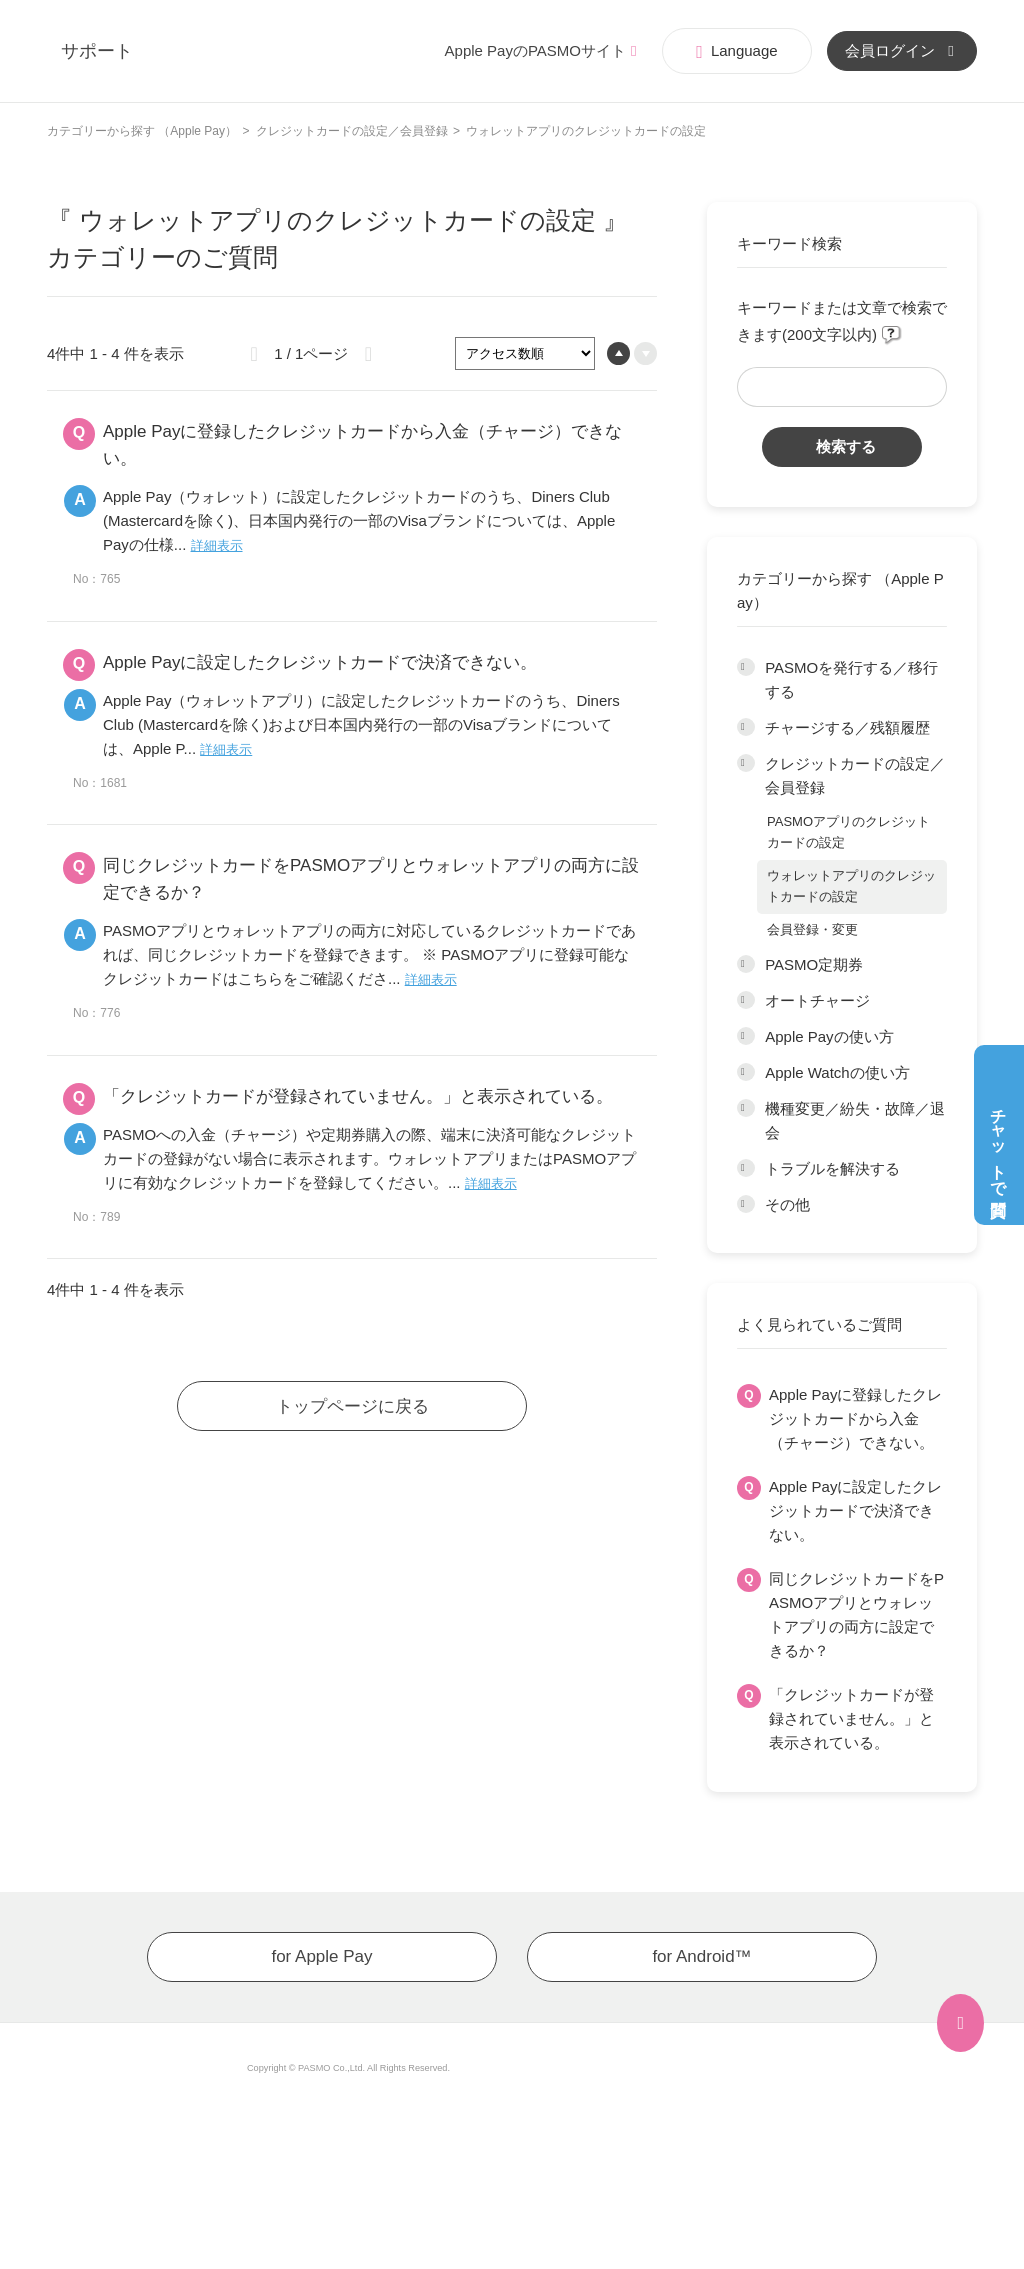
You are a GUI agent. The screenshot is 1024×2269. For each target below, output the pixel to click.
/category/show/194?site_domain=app (746, 668)
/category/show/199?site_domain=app (746, 1037)
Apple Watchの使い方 (837, 1072)
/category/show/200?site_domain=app (746, 1073)
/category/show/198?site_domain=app (746, 1001)
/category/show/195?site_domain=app (746, 728)
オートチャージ (817, 1000)
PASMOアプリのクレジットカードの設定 (848, 832)
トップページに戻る (352, 1406)
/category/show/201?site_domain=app (746, 1109)
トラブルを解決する (832, 1168)
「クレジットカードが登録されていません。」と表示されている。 (851, 1718)
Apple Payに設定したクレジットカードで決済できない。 (855, 1510)
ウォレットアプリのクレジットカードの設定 (851, 886)
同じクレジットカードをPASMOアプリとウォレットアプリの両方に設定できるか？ (856, 1614)
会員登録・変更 (812, 929)
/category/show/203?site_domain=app (746, 1205)
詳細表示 (217, 545)
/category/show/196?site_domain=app (746, 764)
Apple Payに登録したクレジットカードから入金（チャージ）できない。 (855, 1418)
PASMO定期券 (814, 964)
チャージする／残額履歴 (847, 727)
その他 (787, 1204)
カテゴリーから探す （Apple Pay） (142, 131)
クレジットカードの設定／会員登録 (352, 131)
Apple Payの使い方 (829, 1036)
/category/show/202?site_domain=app (746, 1169)
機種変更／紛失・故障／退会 (855, 1120)
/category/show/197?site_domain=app (746, 965)
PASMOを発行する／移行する (851, 679)
